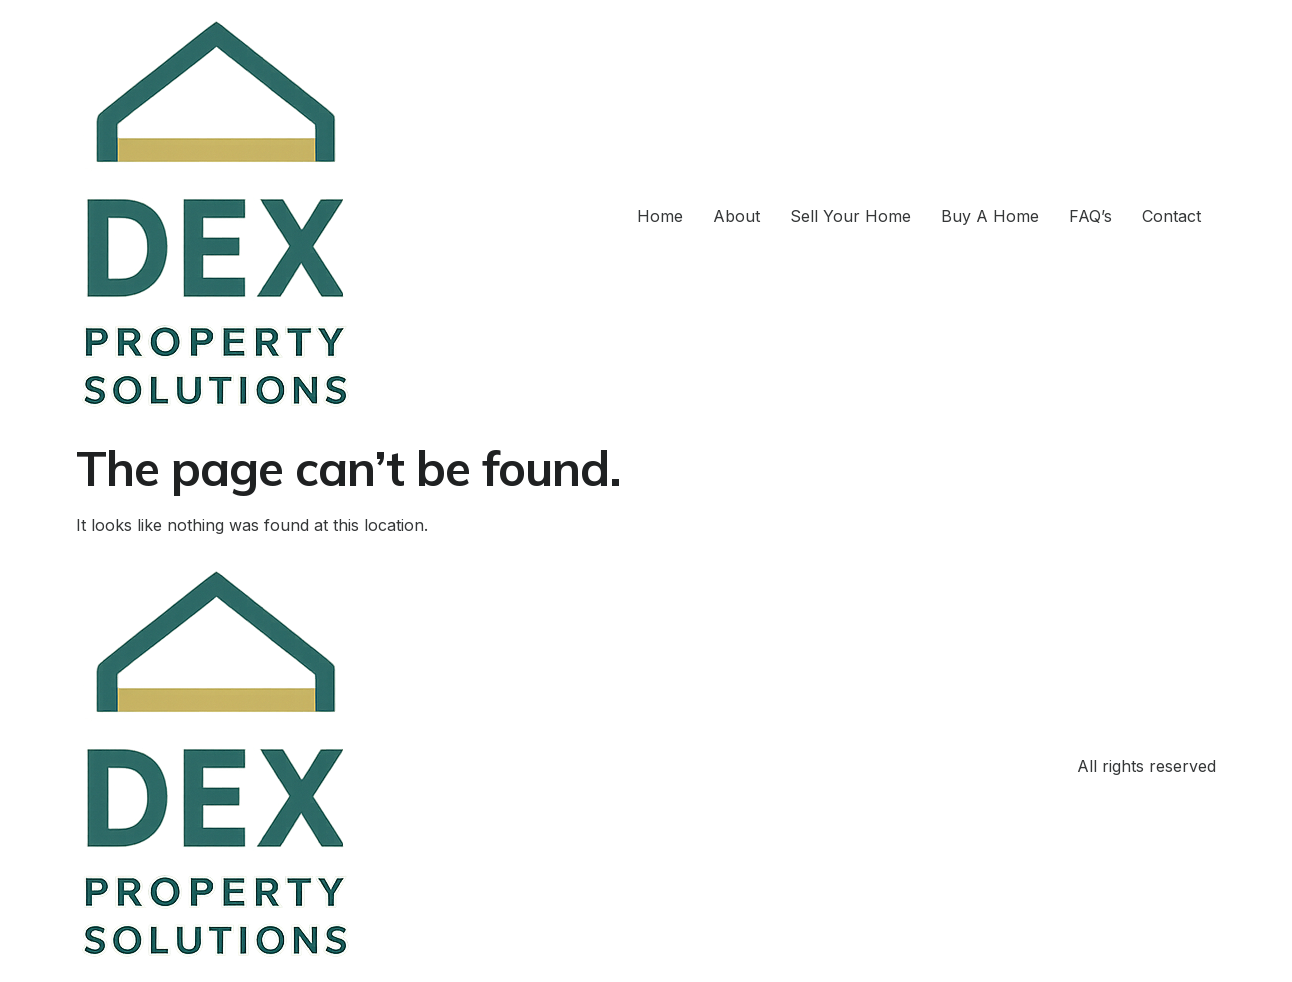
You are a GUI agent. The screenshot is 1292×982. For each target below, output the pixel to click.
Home (660, 216)
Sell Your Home (850, 216)
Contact (1171, 216)
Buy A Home (990, 216)
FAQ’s (1090, 216)
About (736, 216)
